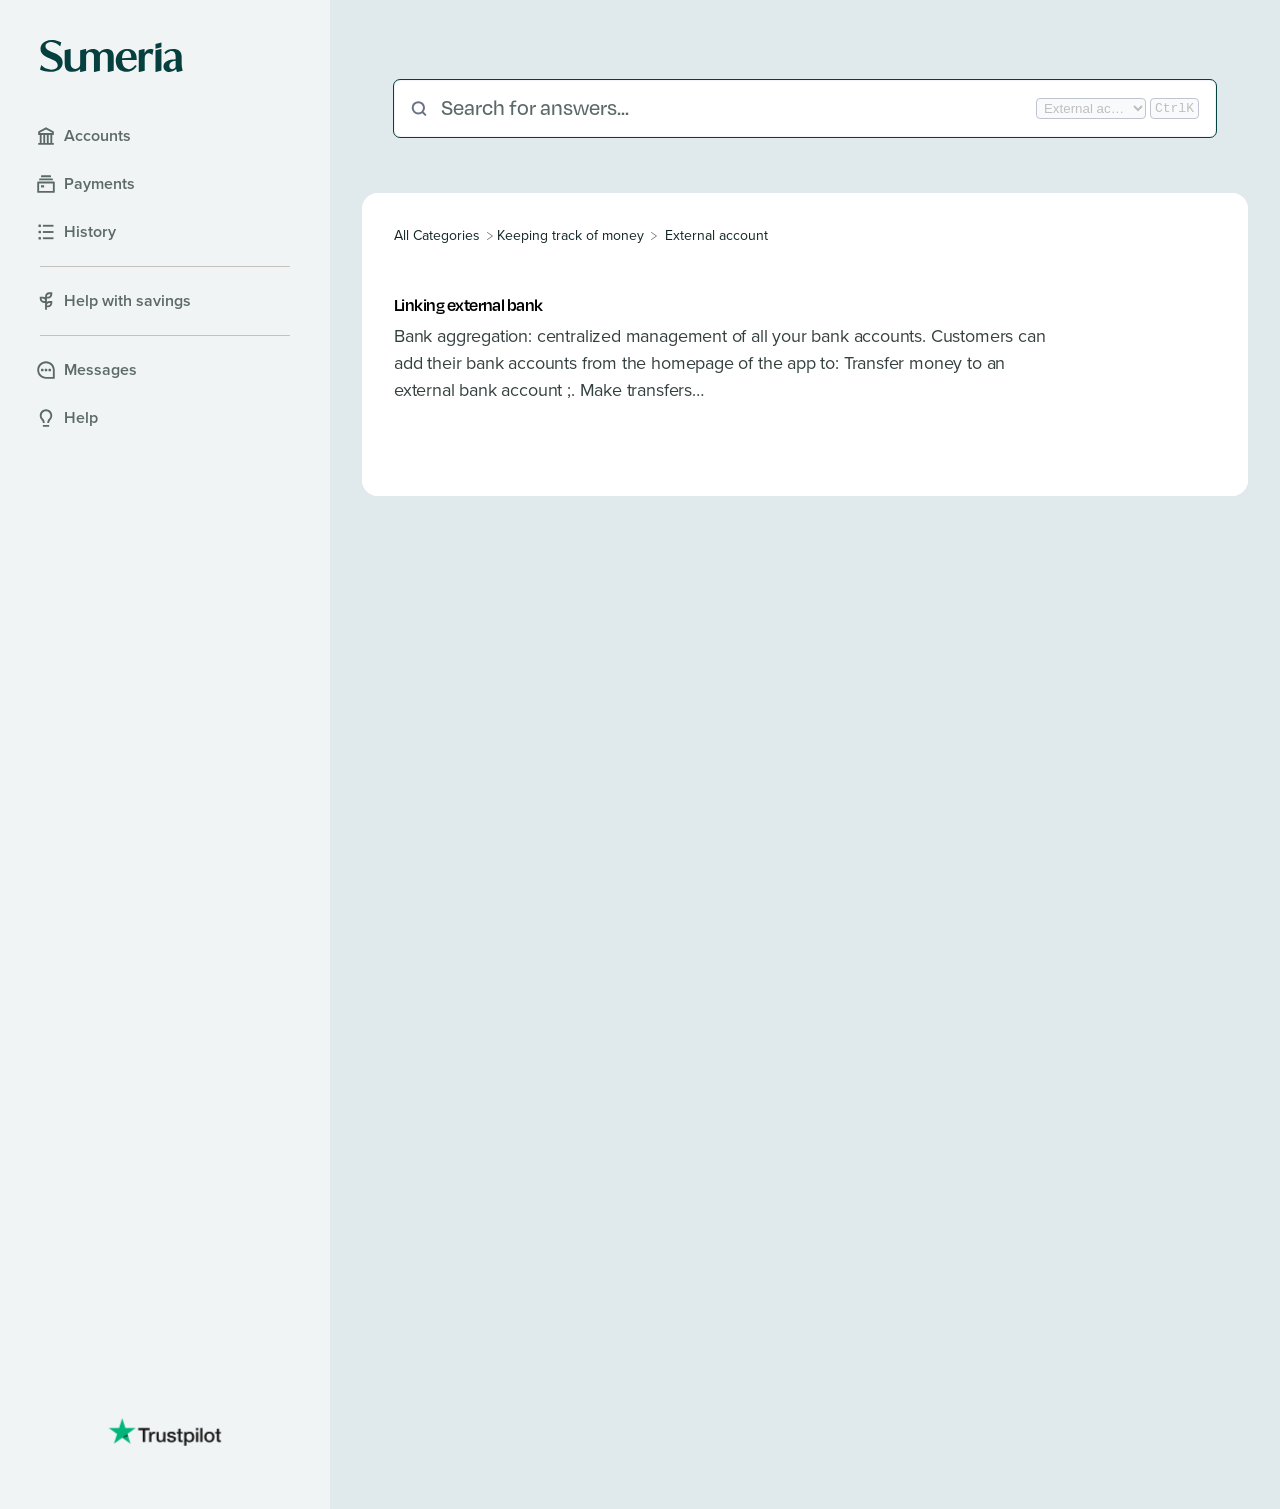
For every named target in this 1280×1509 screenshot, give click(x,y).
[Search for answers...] (736, 108)
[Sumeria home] (111, 56)
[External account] (716, 235)
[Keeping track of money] (570, 235)
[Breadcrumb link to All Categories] (439, 235)
